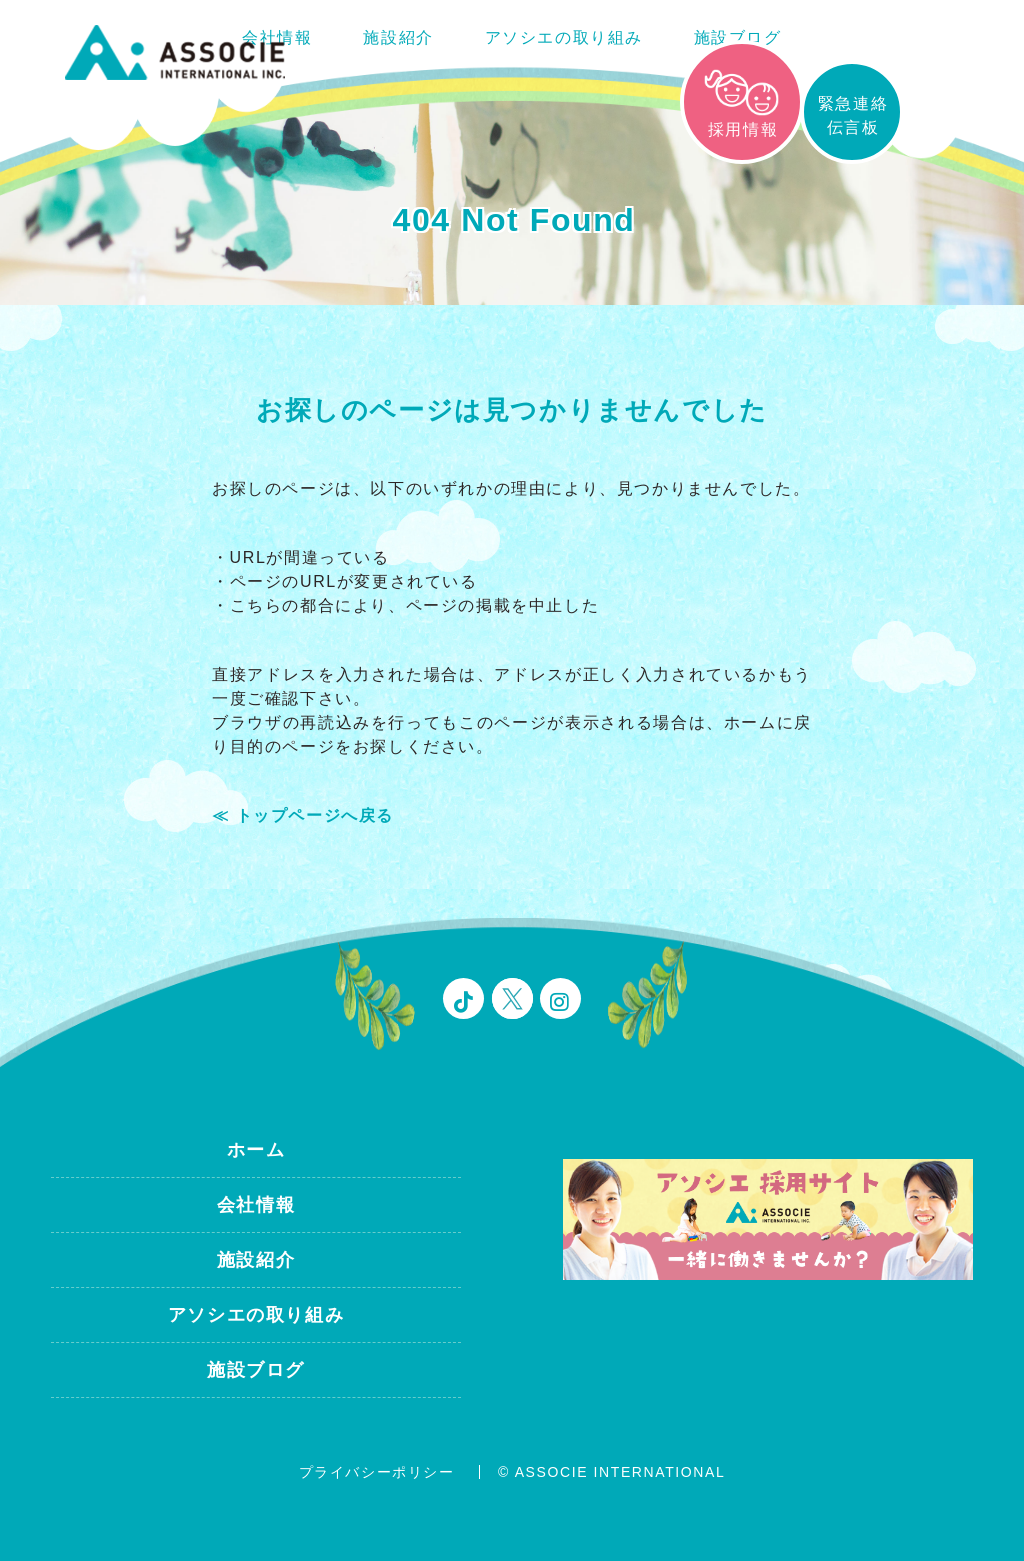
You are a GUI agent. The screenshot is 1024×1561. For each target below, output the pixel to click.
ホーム (256, 1150)
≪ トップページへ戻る (303, 815)
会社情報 (256, 1205)
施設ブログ (738, 37)
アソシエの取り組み (564, 37)
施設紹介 (398, 37)
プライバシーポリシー (377, 1472)
